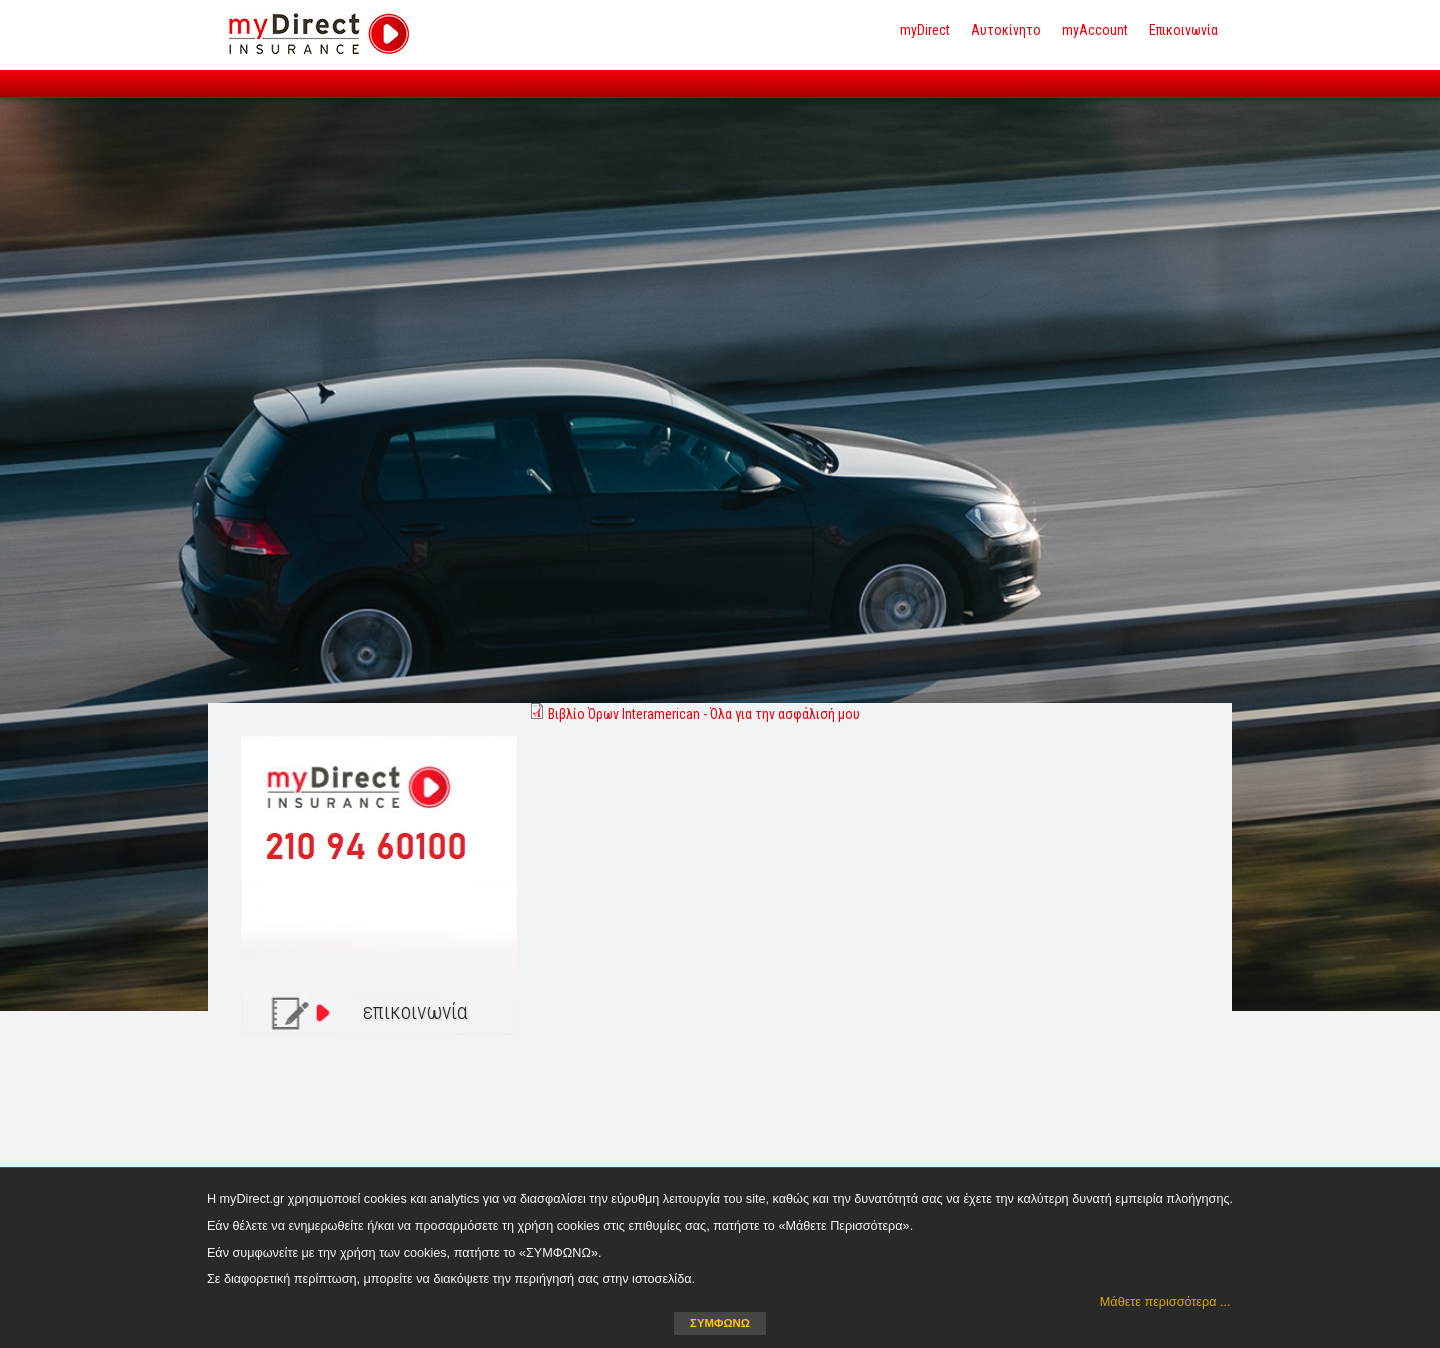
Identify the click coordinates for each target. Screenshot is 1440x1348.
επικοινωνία (415, 1011)
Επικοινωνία (1183, 30)
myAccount (1095, 30)
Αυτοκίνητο (1006, 30)
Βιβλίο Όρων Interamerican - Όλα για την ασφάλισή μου (704, 714)
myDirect (925, 30)
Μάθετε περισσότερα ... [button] (1165, 1302)
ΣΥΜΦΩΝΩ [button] (720, 1323)
